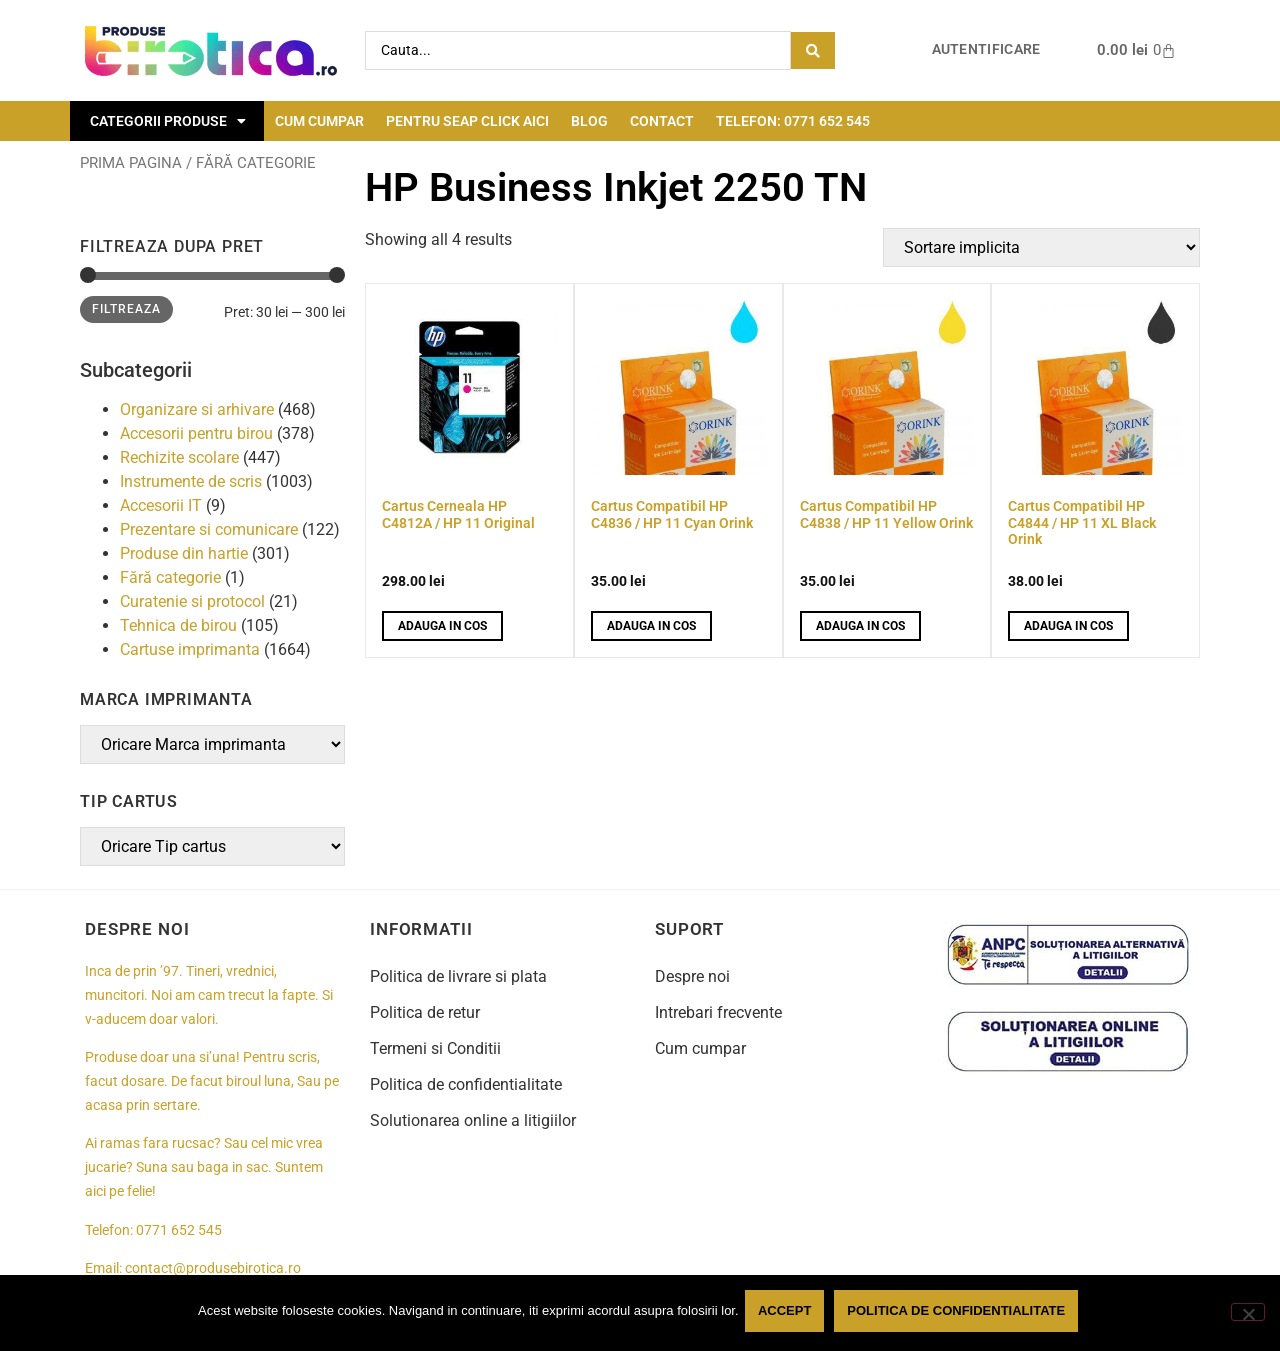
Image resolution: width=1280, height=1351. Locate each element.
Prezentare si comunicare (209, 529)
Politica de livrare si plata (458, 976)
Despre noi (692, 976)
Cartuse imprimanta (190, 649)
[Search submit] (813, 50)
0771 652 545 (179, 1230)
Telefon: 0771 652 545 (793, 121)
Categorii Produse (168, 121)
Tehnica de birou (178, 625)
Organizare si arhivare (197, 409)
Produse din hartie (184, 553)
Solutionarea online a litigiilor (473, 1120)
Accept (788, 1314)
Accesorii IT (161, 505)
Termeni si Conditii (435, 1048)
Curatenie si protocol (192, 601)
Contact (662, 121)
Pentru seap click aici (467, 121)
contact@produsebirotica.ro (213, 1268)
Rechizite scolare (179, 457)
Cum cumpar (319, 121)
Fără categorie (170, 577)
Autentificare (986, 49)
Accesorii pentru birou (196, 433)
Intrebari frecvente (718, 1012)
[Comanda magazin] (1041, 247)
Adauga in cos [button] (442, 626)
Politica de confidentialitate (466, 1084)
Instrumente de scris (191, 481)
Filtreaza (126, 309)
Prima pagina (131, 163)
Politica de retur (425, 1012)
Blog (589, 121)
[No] (1248, 1314)
